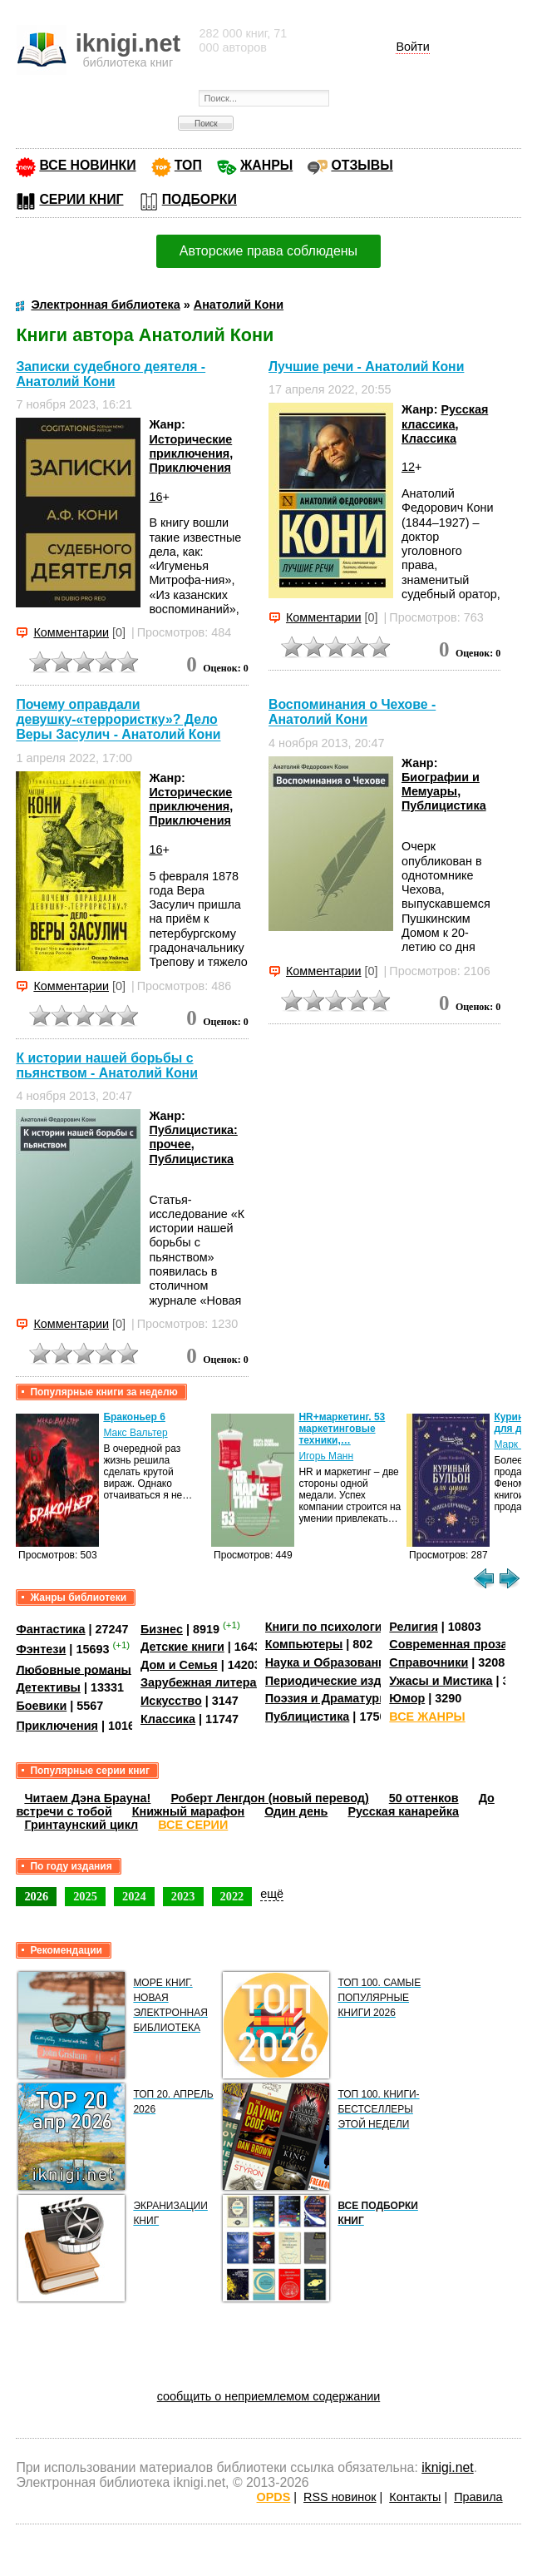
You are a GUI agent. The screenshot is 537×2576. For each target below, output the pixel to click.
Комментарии (71, 632)
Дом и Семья (179, 1665)
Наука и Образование (328, 1662)
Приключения (190, 467)
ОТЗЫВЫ (361, 165)
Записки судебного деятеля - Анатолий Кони (110, 374)
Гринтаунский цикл (81, 1824)
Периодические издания (337, 1680)
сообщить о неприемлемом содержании (269, 2396)
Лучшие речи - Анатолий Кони (366, 366)
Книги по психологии (327, 1626)
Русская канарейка (403, 1811)
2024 (134, 1896)
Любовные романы (73, 1669)
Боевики (41, 1705)
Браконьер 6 (134, 1417)
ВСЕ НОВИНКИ (87, 165)
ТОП (188, 165)
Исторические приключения (190, 446)
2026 (36, 1896)
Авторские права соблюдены (268, 251)
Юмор (407, 1698)
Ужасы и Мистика (440, 1680)
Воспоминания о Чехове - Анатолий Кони (352, 711)
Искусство (171, 1700)
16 (155, 496)
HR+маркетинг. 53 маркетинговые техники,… (341, 1428)
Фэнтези (41, 1649)
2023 (183, 1896)
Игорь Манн (325, 1456)
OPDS (274, 2497)
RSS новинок (339, 2497)
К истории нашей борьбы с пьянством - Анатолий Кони (107, 1065)
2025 (85, 1896)
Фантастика (50, 1629)
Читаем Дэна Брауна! (87, 1798)
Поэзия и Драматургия (332, 1698)
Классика (429, 438)
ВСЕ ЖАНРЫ (427, 1716)
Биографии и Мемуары (441, 784)
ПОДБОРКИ (199, 199)
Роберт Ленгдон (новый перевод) (269, 1798)
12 (408, 466)
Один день (296, 1811)
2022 (232, 1896)
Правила (478, 2497)
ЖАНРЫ (266, 165)
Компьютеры (304, 1644)
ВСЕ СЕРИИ (193, 1824)
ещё (271, 1893)
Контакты (415, 2497)
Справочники (428, 1662)
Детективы (48, 1687)
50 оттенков (424, 1798)
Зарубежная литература (211, 1682)
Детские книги (182, 1646)
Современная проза (448, 1644)
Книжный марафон (188, 1811)
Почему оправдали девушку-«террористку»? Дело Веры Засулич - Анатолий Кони (118, 719)
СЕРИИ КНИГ (81, 199)
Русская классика (445, 416)
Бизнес (161, 1629)
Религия (413, 1626)
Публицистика (444, 805)
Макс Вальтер (135, 1433)
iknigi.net (447, 2467)
